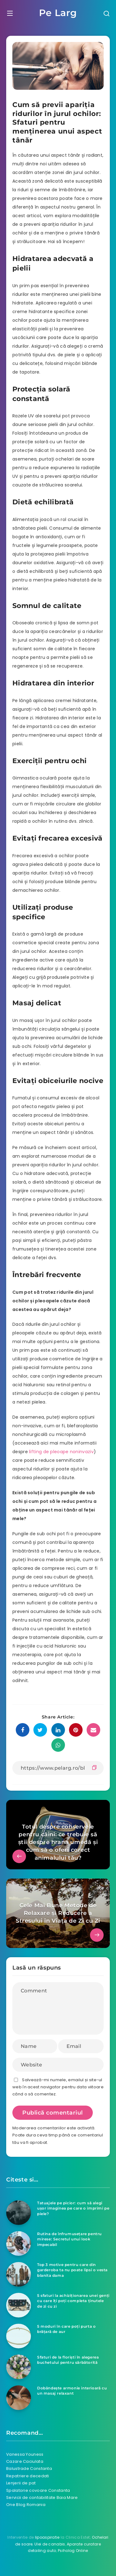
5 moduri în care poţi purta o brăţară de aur (66, 2329)
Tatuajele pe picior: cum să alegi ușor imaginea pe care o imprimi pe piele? (73, 2208)
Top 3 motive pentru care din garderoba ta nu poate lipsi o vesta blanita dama (72, 2270)
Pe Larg (58, 13)
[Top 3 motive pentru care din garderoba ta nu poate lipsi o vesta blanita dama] (18, 2274)
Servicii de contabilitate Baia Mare (42, 2497)
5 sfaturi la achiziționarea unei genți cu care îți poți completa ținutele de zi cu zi (73, 2301)
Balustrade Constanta (29, 2468)
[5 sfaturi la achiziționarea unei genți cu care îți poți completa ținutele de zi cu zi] (18, 2305)
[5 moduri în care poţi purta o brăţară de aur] (18, 2336)
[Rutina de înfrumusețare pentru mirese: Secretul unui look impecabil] (18, 2243)
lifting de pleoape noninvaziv (61, 1452)
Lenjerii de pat (21, 2483)
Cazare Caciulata (24, 2461)
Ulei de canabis (49, 2544)
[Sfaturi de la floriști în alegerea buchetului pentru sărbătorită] (18, 2367)
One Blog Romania (25, 2505)
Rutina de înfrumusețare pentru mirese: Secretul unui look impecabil (69, 2239)
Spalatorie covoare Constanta (38, 2490)
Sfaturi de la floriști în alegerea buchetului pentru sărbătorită (68, 2360)
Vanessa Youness (25, 2454)
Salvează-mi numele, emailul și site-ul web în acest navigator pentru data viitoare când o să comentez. (58, 2087)
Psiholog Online (73, 2550)
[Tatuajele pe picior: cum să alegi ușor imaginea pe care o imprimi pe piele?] (18, 2212)
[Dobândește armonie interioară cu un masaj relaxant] (18, 2397)
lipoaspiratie (47, 2537)
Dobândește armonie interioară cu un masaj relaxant (72, 2391)
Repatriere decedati (27, 2476)
